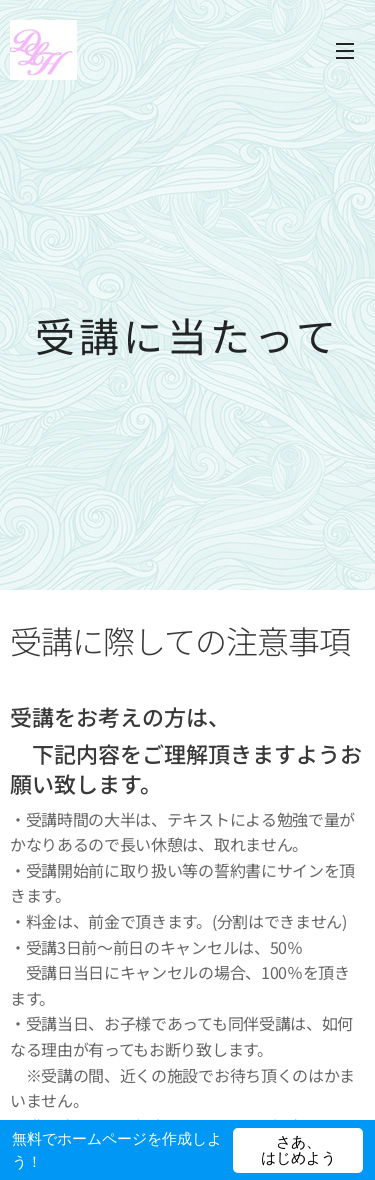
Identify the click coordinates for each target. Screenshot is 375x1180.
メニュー (345, 51)
